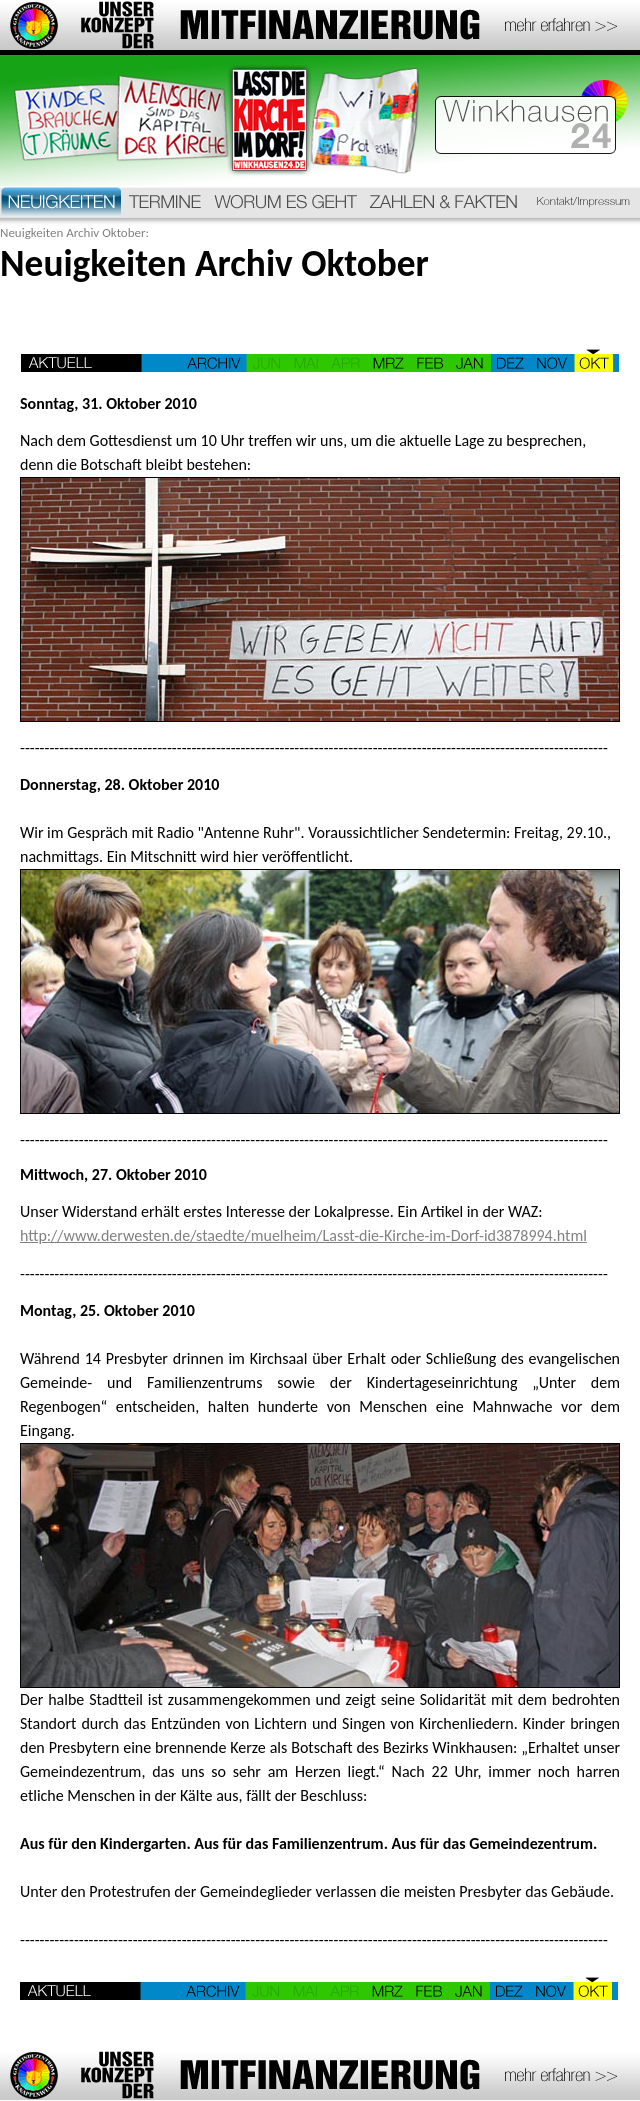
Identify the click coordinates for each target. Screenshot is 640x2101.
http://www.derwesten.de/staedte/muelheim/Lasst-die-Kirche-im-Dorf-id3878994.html (303, 1235)
